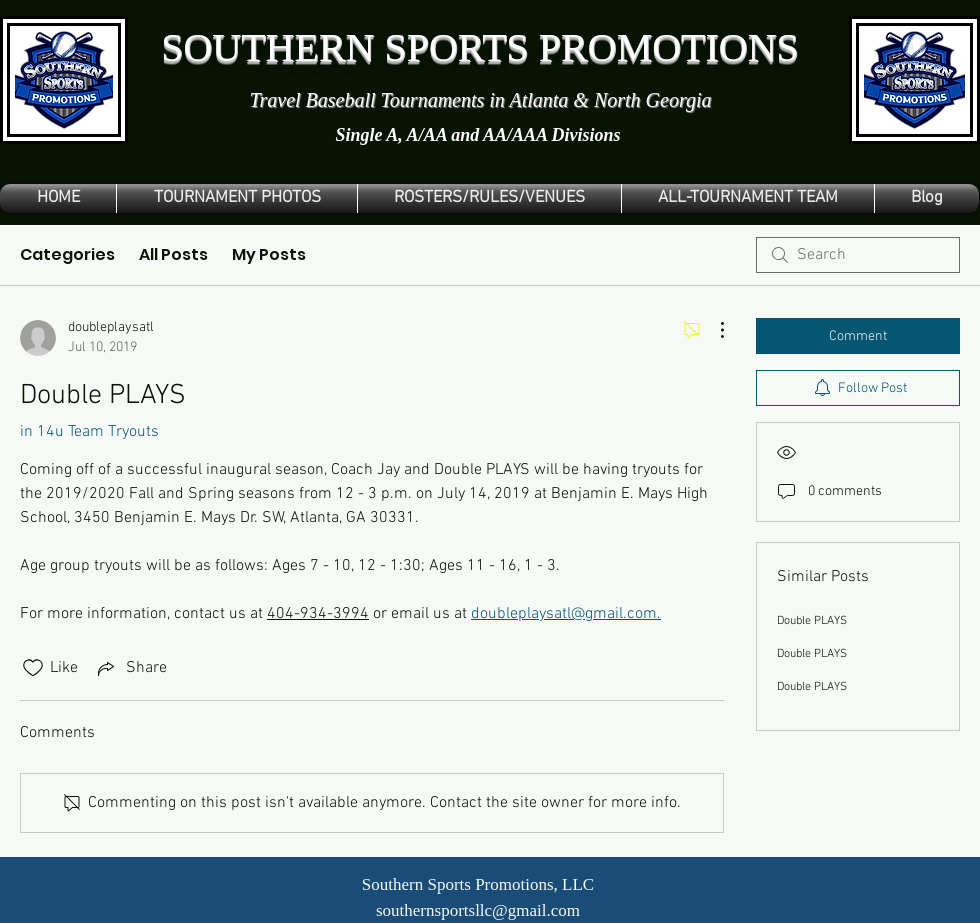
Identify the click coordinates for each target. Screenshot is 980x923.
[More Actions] (712, 330)
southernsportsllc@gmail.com (478, 910)
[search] (858, 255)
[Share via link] (130, 668)
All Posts (173, 254)
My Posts (269, 254)
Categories (67, 254)
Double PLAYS (812, 621)
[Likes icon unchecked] (33, 668)
